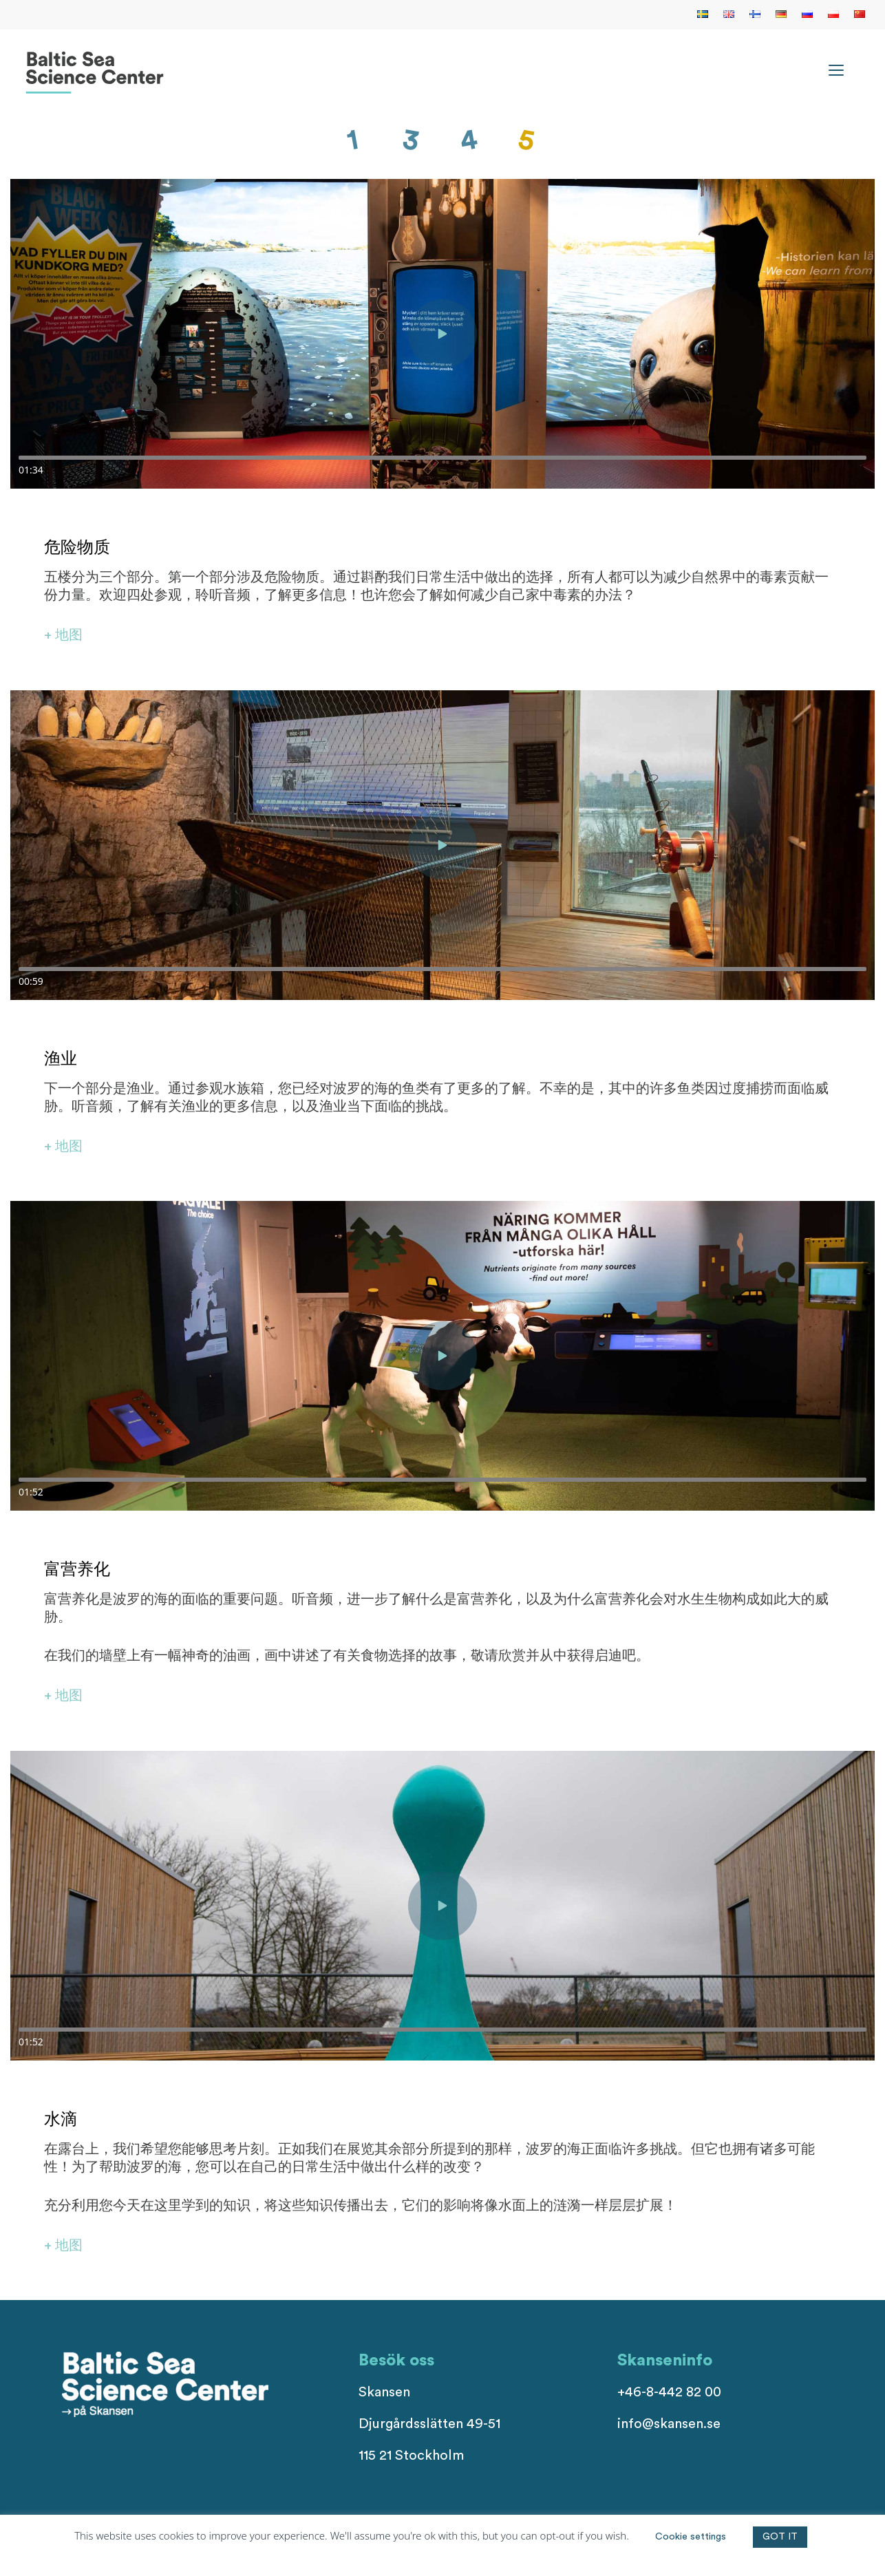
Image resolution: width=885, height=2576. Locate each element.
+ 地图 (63, 635)
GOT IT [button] (780, 2537)
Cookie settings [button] (690, 2537)
